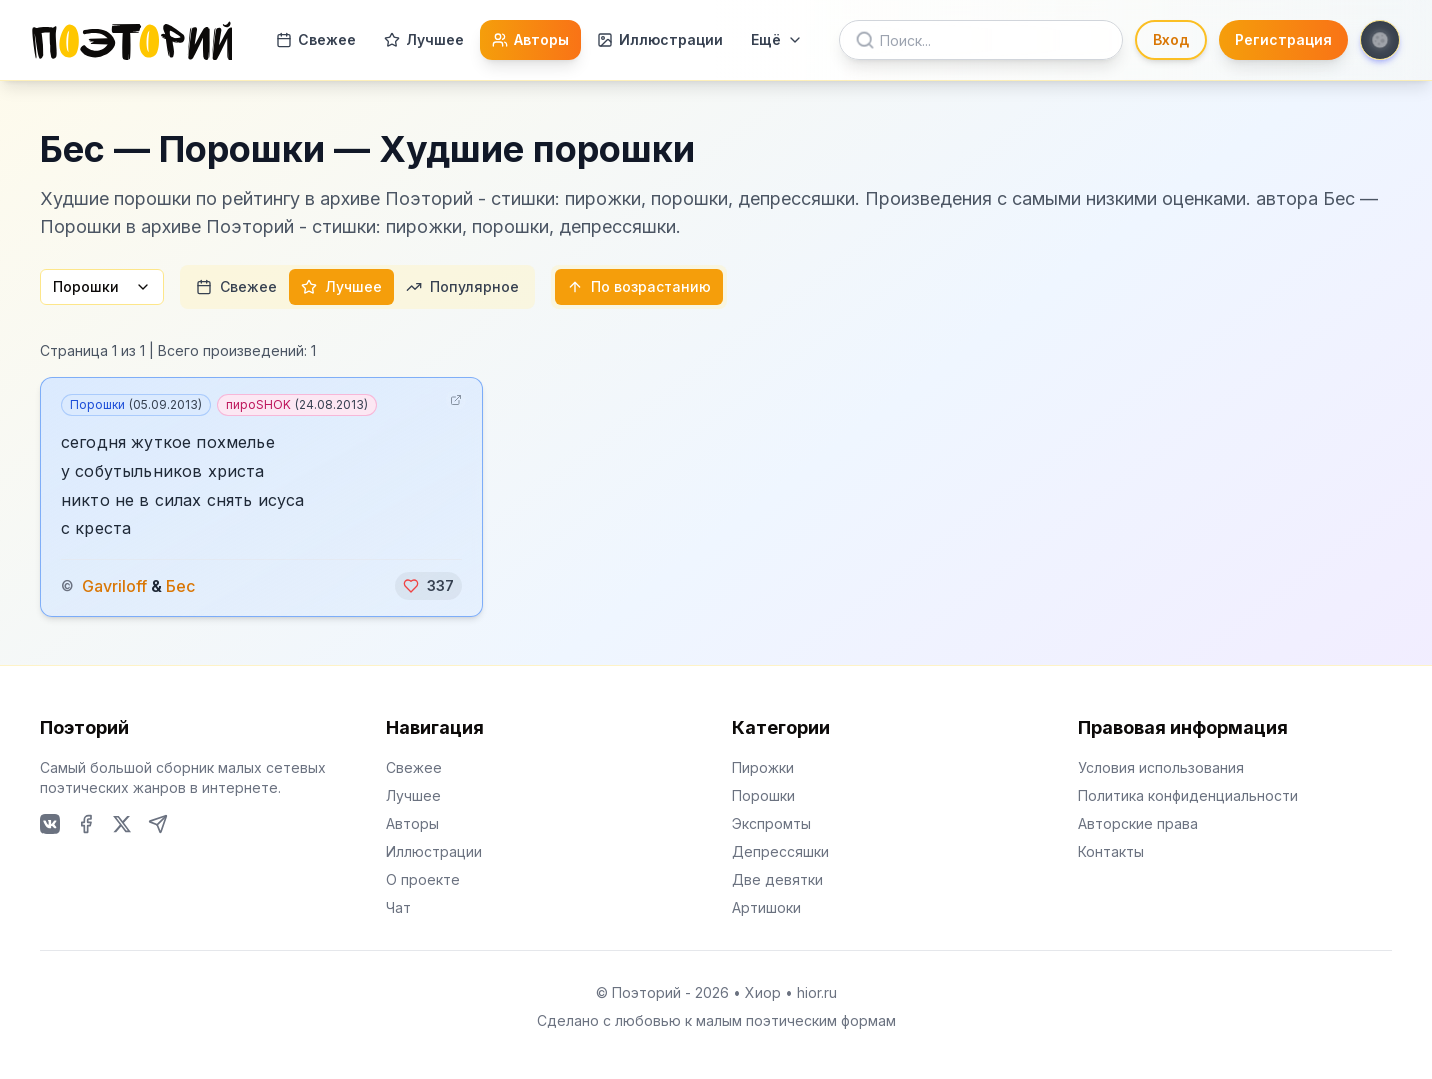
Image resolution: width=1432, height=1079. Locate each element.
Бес (180, 586)
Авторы (530, 39)
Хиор (763, 992)
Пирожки (763, 767)
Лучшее (424, 39)
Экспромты (771, 823)
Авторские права (1138, 823)
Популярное (462, 286)
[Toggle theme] (1380, 40)
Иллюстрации (660, 39)
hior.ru (817, 992)
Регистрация (1283, 39)
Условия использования (1161, 767)
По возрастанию (639, 286)
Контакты (1111, 851)
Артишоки (766, 907)
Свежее (316, 39)
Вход (1171, 39)
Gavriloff (114, 586)
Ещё (777, 39)
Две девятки (777, 879)
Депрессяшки (780, 851)
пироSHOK (297, 404)
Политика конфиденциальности (1188, 795)
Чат (398, 907)
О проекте (423, 879)
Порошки (102, 286)
